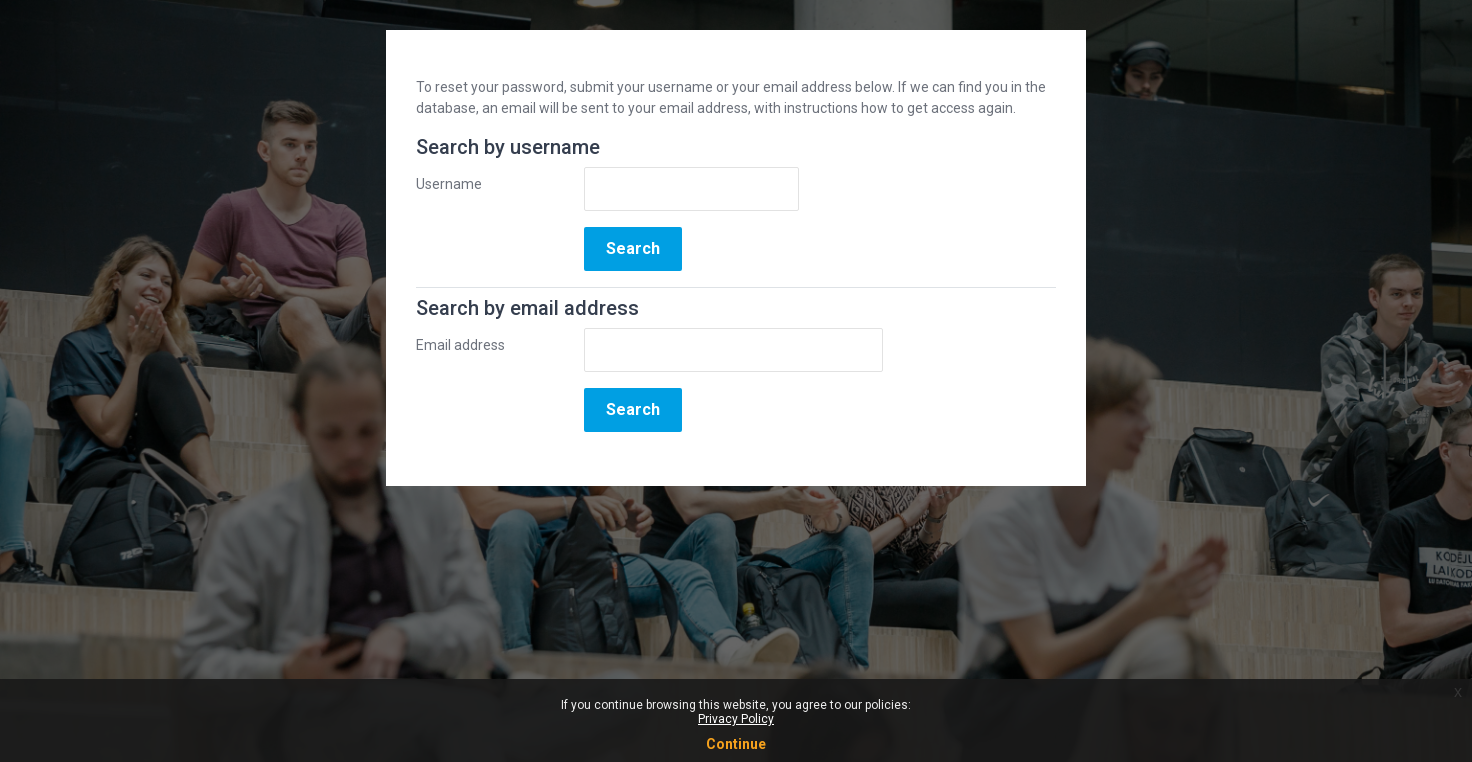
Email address (460, 345)
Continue (736, 744)
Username (449, 184)
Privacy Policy (736, 719)
